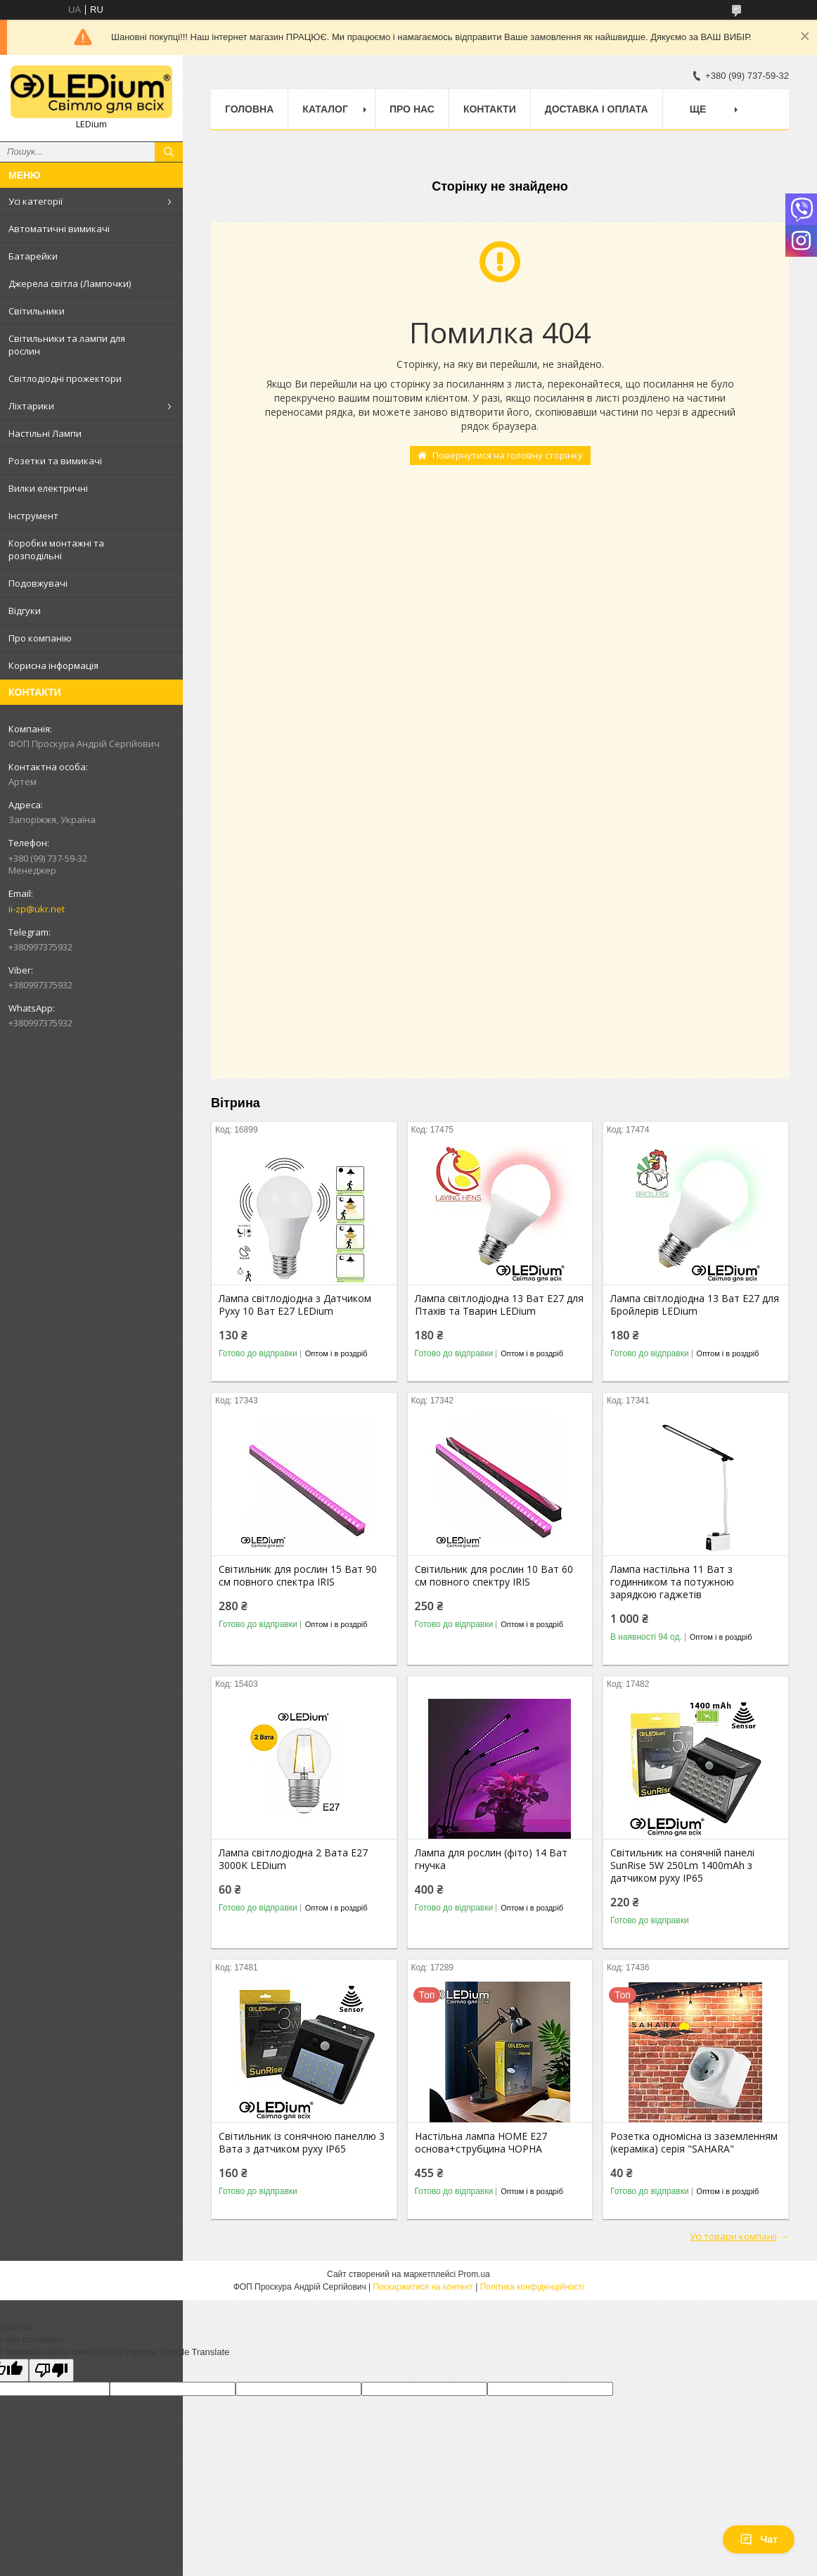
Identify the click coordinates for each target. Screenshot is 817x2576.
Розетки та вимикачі (55, 460)
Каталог (325, 109)
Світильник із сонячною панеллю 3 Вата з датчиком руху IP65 (302, 2142)
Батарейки (33, 256)
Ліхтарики (31, 406)
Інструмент (33, 515)
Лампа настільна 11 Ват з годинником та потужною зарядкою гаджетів (672, 1582)
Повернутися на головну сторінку (507, 455)
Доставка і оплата (596, 109)
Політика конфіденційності (532, 2287)
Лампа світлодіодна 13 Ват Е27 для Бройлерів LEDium (694, 1305)
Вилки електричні (48, 488)
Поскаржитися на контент (423, 2287)
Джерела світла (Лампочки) (69, 283)
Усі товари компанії (733, 2236)
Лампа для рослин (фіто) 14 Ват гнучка (491, 1859)
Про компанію (40, 638)
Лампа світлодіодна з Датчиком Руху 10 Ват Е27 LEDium (295, 1305)
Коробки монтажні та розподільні (56, 549)
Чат (759, 2539)
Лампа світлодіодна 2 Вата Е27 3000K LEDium (293, 1859)
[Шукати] (169, 151)
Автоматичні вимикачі (59, 228)
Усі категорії (35, 201)
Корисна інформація (53, 665)
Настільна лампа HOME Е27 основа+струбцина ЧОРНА (481, 2142)
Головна (249, 109)
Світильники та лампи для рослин (66, 344)
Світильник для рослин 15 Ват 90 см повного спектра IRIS (298, 1575)
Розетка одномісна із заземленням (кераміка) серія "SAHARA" (694, 2142)
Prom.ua (474, 2274)
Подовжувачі (37, 583)
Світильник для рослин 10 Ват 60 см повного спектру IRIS (494, 1575)
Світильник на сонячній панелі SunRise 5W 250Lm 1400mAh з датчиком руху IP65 (682, 1866)
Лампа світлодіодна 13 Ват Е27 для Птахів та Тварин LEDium (499, 1305)
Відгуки (24, 610)
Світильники (36, 311)
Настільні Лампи (45, 433)
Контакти (489, 109)
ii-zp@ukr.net (36, 909)
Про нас (412, 109)
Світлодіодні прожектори (65, 378)
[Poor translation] (51, 2370)
